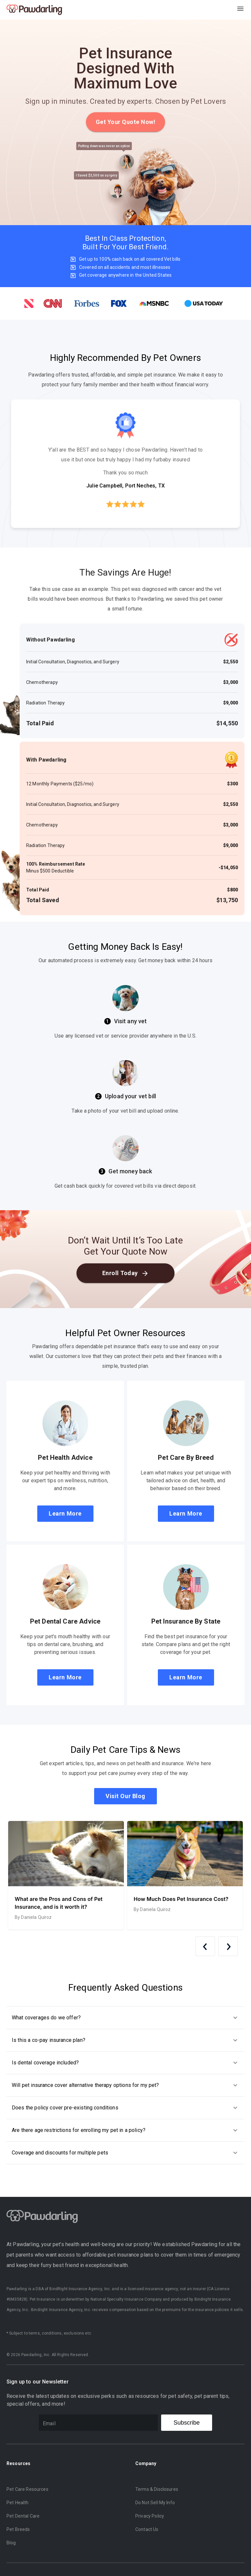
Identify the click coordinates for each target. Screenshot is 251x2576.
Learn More (65, 1513)
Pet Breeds (18, 2529)
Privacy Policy (149, 2516)
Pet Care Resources (27, 2489)
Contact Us (147, 2529)
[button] (125, 2018)
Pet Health (18, 2502)
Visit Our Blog (125, 1796)
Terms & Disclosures (156, 2489)
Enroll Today (125, 1273)
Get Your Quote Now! (125, 122)
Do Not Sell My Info (155, 2502)
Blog (11, 2542)
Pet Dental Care (23, 2516)
